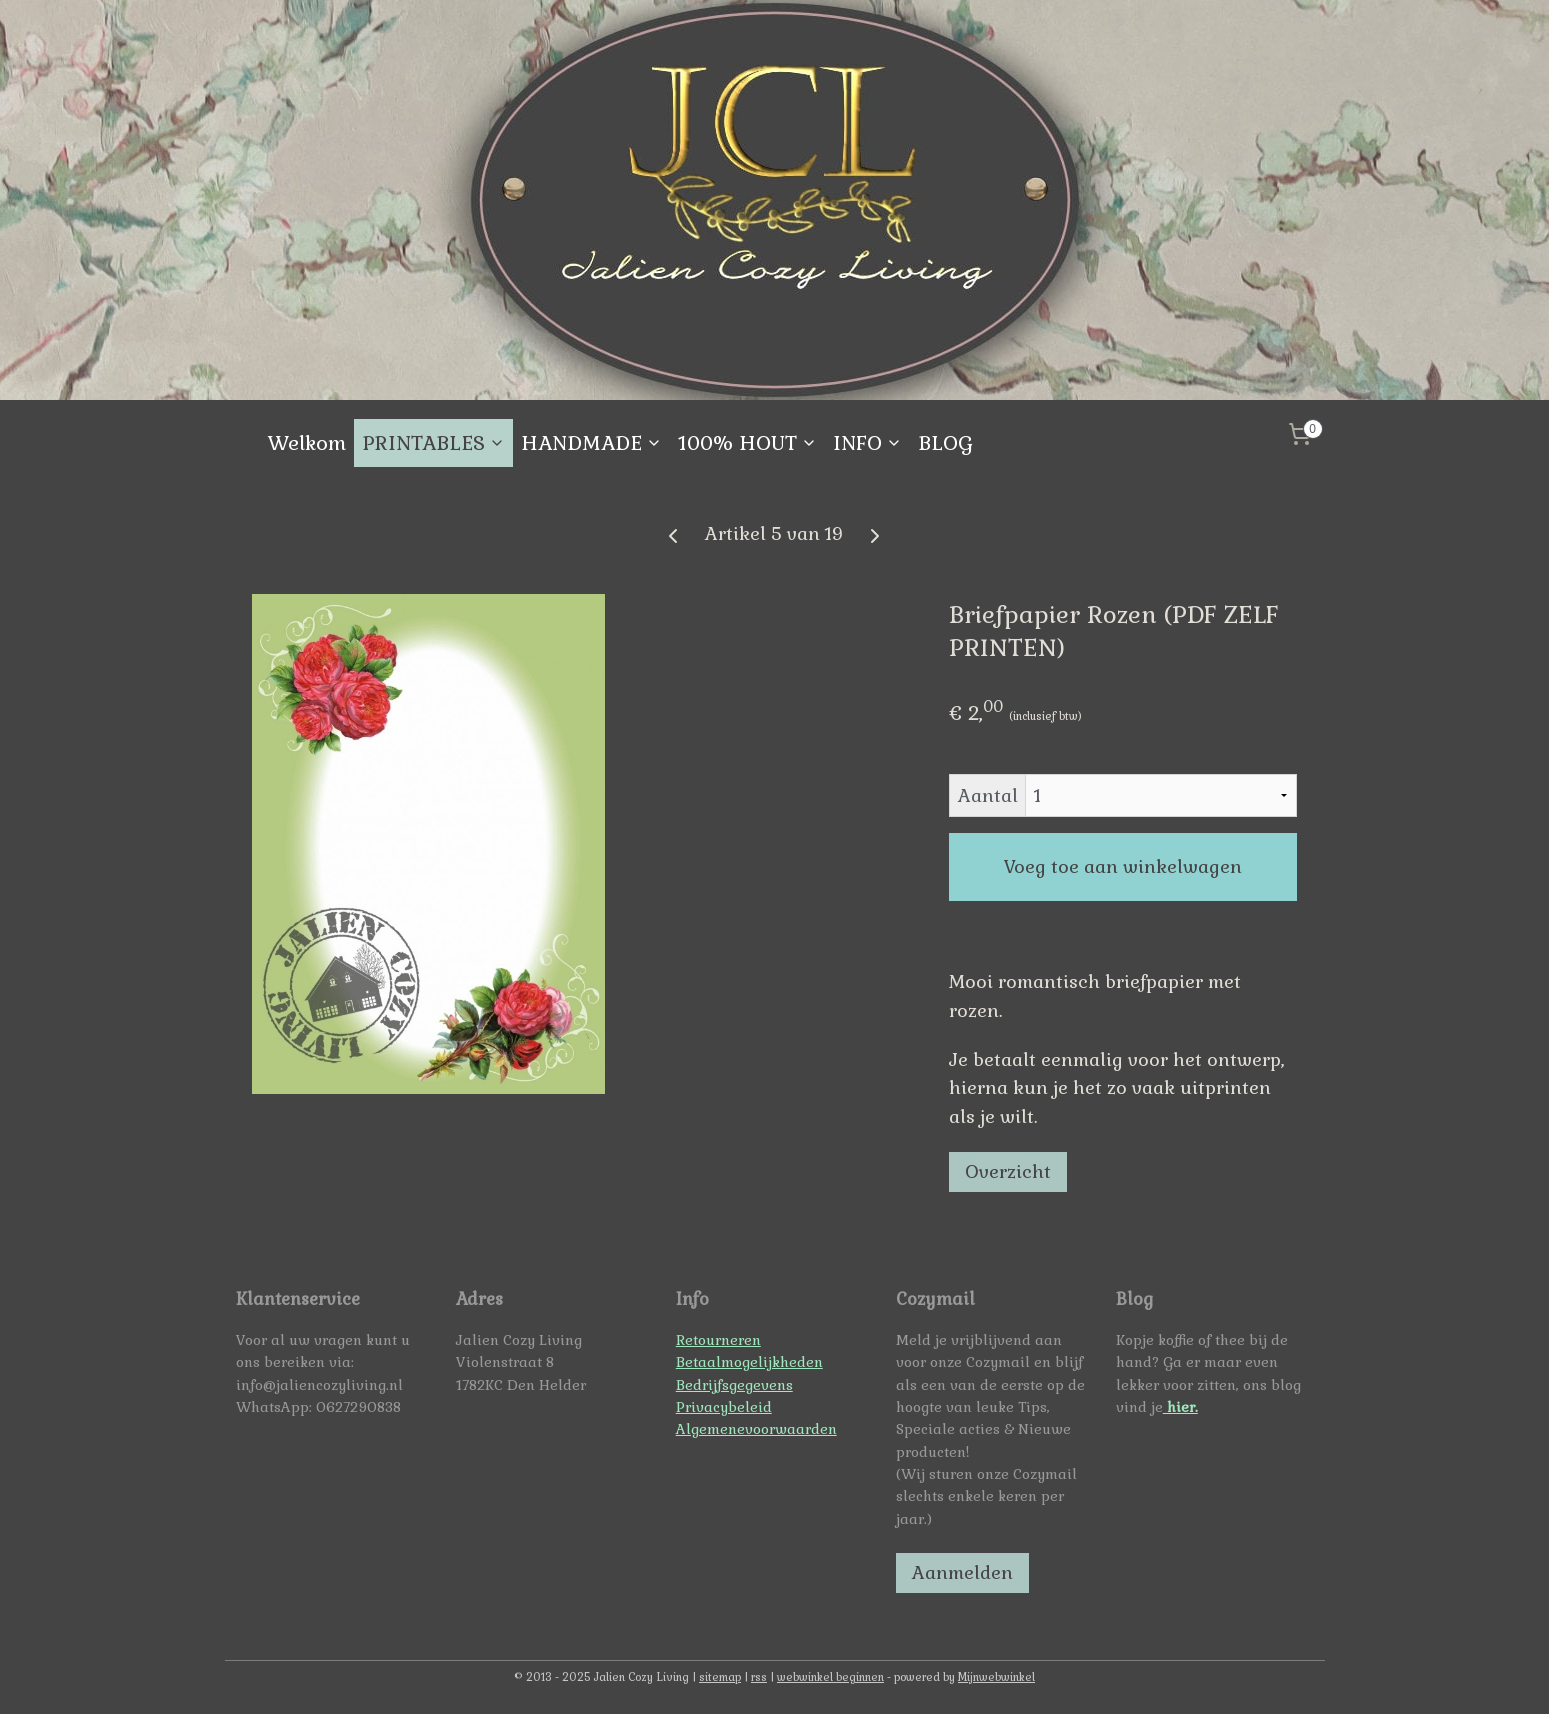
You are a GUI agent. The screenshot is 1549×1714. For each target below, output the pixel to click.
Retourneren (718, 1340)
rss (759, 1677)
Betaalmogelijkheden (749, 1362)
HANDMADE (591, 443)
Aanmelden (962, 1572)
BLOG (945, 443)
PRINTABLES (433, 443)
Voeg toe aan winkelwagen (1123, 866)
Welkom (307, 443)
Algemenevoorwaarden (756, 1429)
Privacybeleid (724, 1407)
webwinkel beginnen (830, 1677)
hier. (1180, 1407)
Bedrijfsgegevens (734, 1385)
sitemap (720, 1677)
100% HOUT (747, 443)
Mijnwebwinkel (996, 1677)
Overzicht (1009, 1171)
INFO (867, 443)
